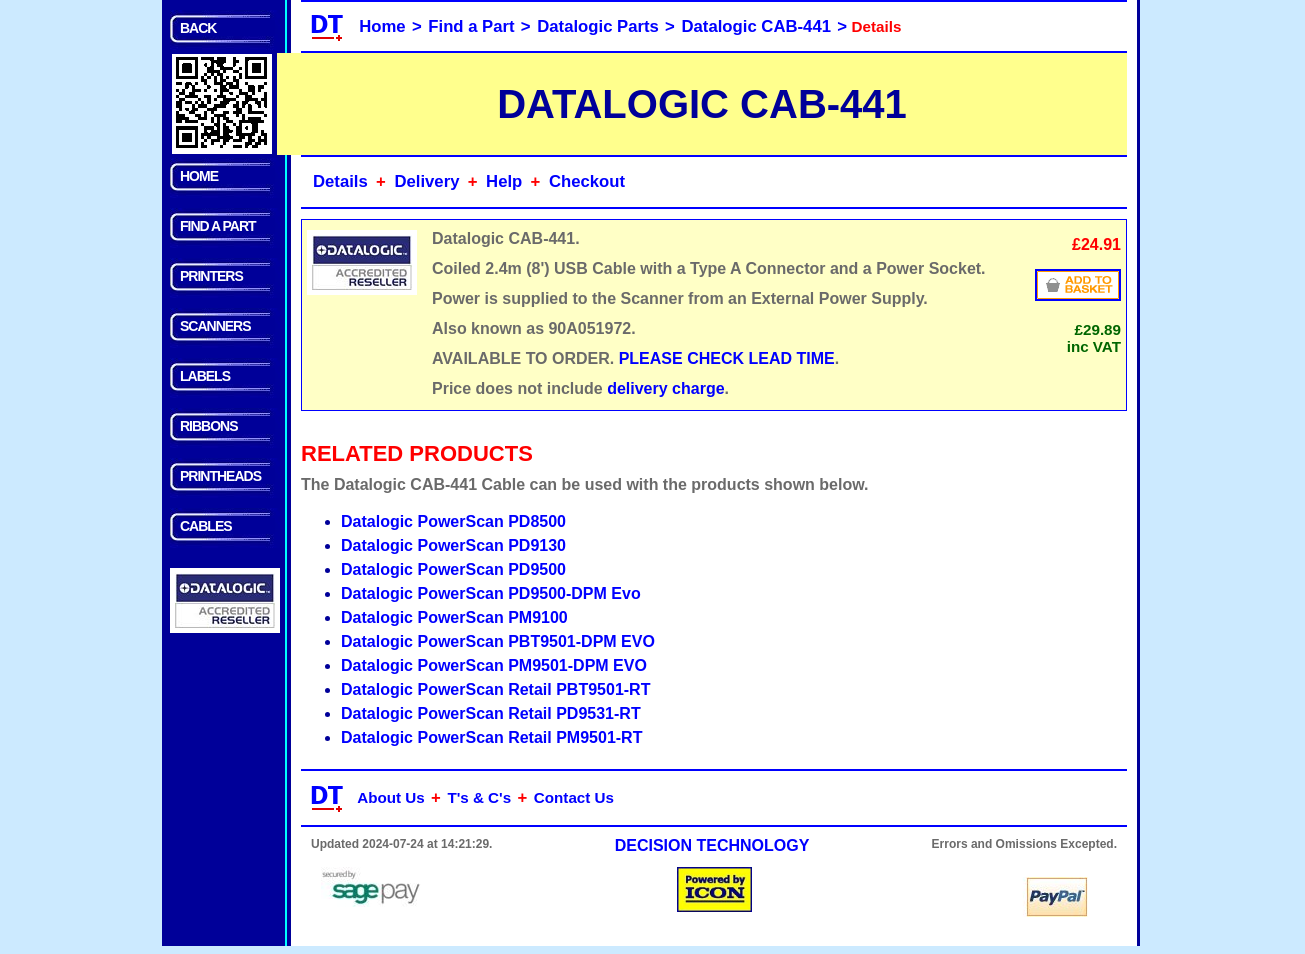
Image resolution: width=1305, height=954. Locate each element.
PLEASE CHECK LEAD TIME (727, 358)
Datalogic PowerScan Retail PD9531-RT (491, 713)
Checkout (587, 181)
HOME (199, 176)
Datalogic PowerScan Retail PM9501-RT (491, 737)
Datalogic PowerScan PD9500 (453, 569)
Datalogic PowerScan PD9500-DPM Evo (491, 593)
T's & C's (479, 797)
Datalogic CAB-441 (756, 26)
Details (340, 181)
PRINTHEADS (220, 476)
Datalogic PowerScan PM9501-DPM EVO (494, 665)
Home (382, 26)
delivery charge (665, 388)
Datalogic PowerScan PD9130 (453, 545)
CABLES (206, 526)
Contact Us (574, 797)
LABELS (205, 376)
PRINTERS (211, 276)
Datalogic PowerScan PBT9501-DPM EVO (498, 641)
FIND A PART (218, 226)
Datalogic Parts (598, 26)
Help (504, 181)
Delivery (426, 181)
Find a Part (471, 26)
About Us (391, 797)
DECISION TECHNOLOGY (712, 845)
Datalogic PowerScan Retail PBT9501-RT (495, 689)
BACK (198, 28)
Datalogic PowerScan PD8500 (453, 521)
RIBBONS (209, 426)
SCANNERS (215, 326)
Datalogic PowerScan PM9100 (454, 617)
